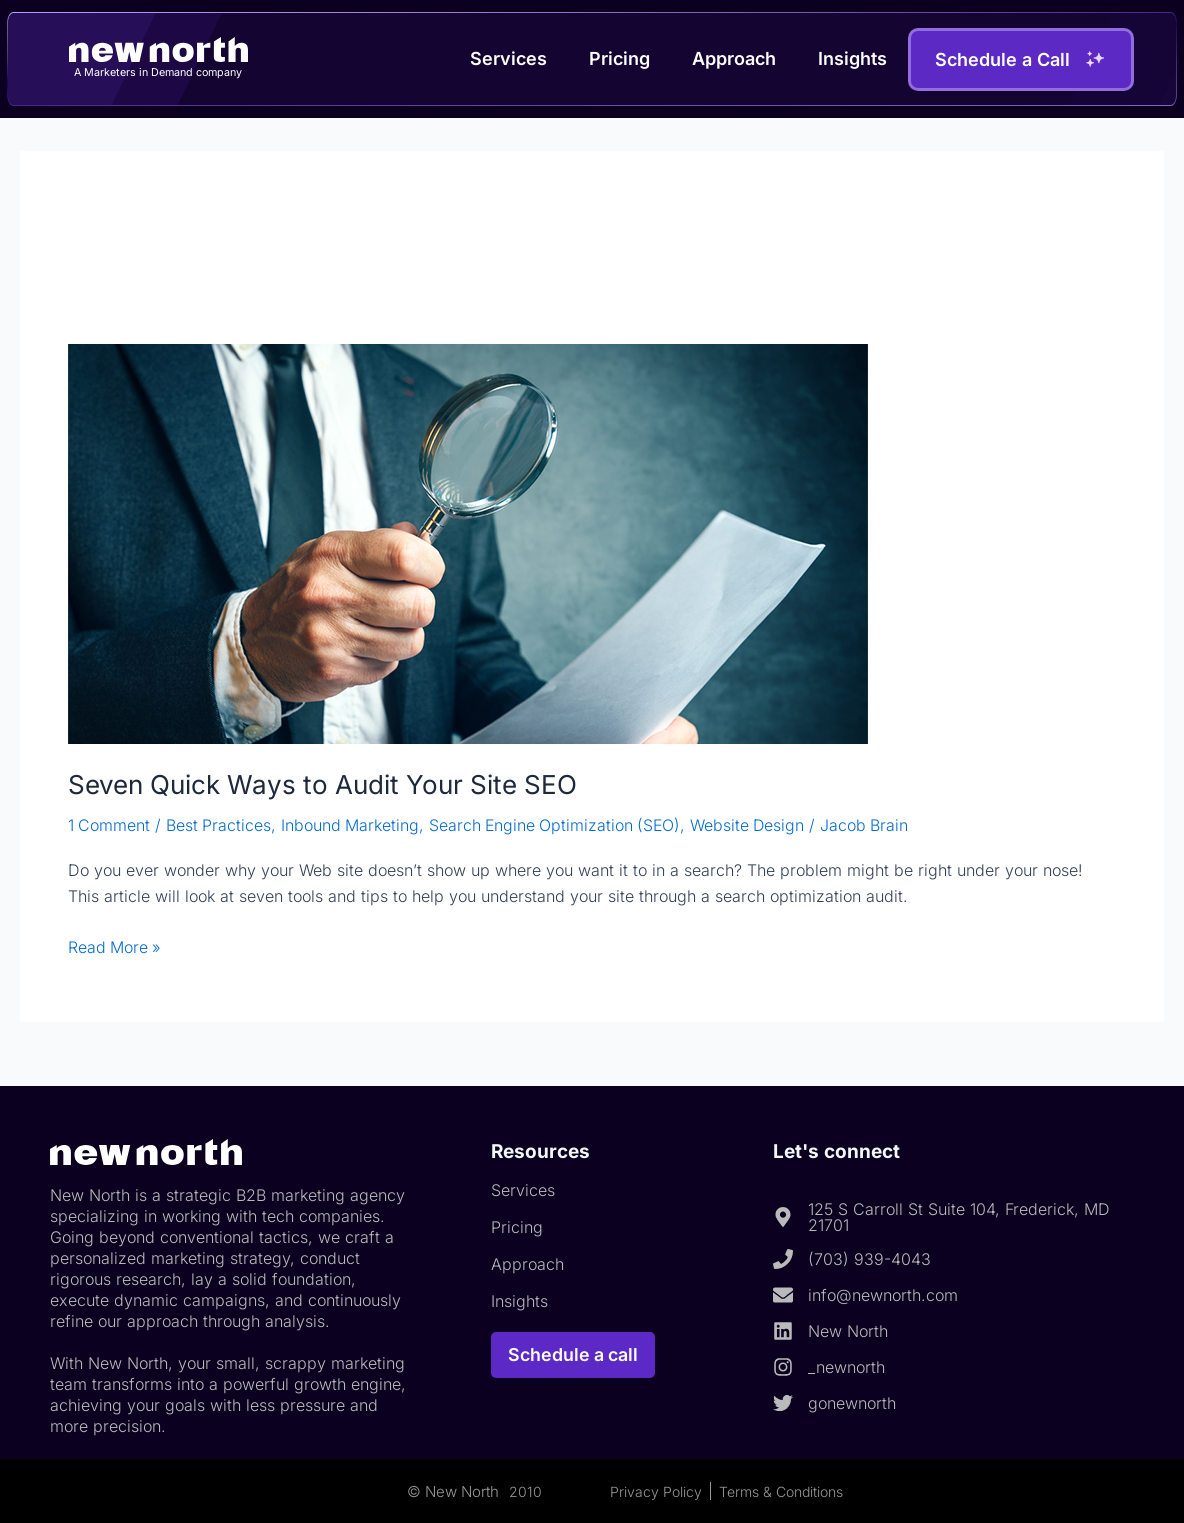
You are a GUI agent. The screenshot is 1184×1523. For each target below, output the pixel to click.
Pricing (619, 58)
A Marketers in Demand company (158, 72)
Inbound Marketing (352, 825)
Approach (734, 58)
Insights (852, 58)
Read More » (115, 945)
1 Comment (109, 825)
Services (508, 58)
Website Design (756, 825)
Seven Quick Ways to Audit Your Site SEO (322, 784)
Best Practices (220, 825)
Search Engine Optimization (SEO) (560, 825)
